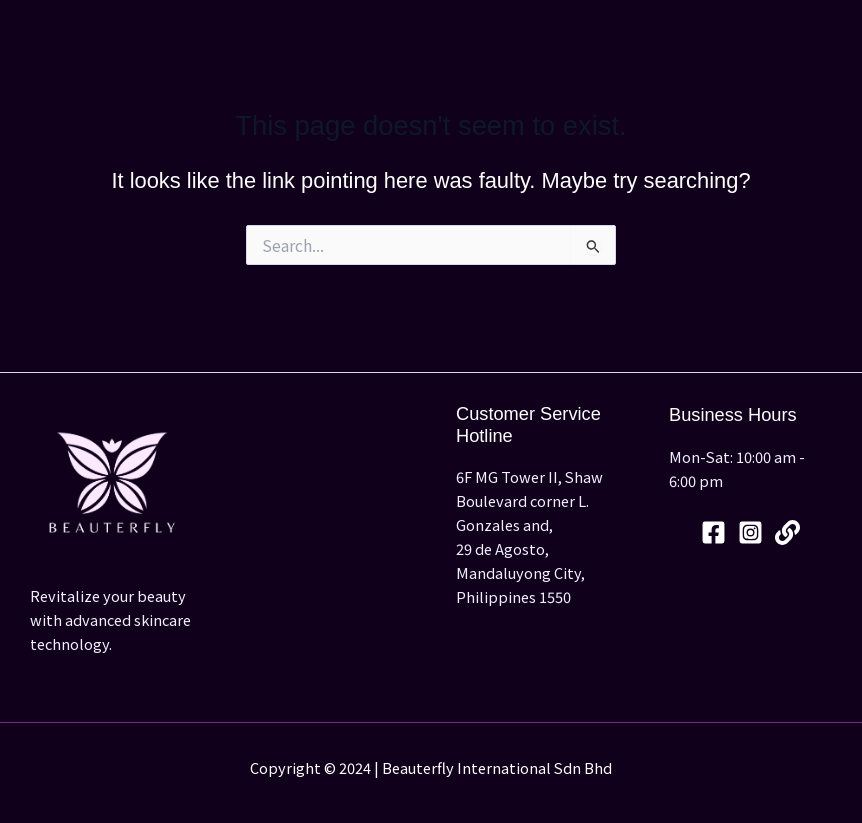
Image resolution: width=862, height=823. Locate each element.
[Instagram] (750, 532)
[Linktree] (787, 532)
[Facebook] (713, 532)
